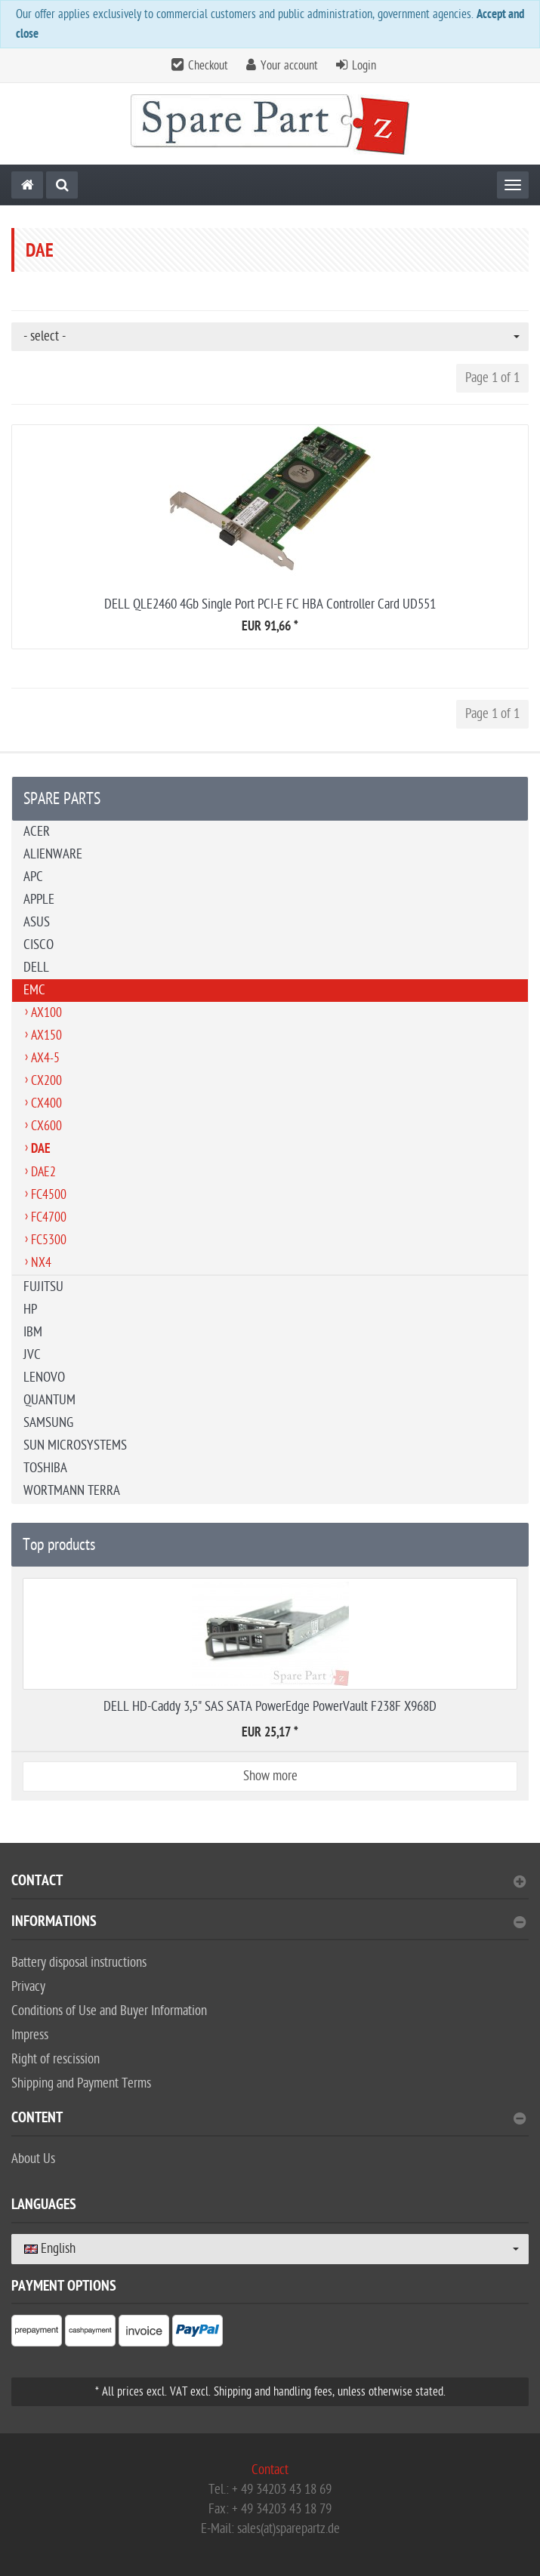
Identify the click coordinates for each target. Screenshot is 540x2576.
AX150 (46, 1035)
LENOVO (44, 1377)
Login (364, 65)
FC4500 (48, 1195)
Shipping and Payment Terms (81, 2083)
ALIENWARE (52, 854)
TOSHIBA (45, 1468)
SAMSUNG (48, 1423)
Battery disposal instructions (79, 1963)
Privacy (28, 1987)
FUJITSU (43, 1287)
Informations (268, 1923)
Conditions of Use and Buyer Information (109, 2011)
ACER (36, 832)
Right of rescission (55, 2059)
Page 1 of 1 (492, 378)
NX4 (41, 1263)
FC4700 (48, 1217)
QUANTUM (49, 1400)
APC (33, 877)
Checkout (208, 65)
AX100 (46, 1013)
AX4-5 (45, 1058)
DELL (36, 967)
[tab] (270, 1887)
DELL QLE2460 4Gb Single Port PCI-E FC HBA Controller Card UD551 (270, 604)
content (268, 2120)
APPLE (38, 899)
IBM (32, 1332)
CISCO (38, 945)
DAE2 (43, 1172)
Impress (29, 2035)
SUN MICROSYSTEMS (75, 1445)
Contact (268, 1882)
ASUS (36, 922)
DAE (41, 1150)
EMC (34, 990)
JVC (32, 1355)
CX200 (46, 1081)
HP (30, 1309)
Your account (289, 65)
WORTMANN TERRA (71, 1491)
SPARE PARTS (61, 799)
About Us (33, 2159)
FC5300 (48, 1240)
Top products (59, 1545)
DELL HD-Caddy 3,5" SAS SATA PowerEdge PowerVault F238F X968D (270, 1707)
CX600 (46, 1126)
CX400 (46, 1103)
